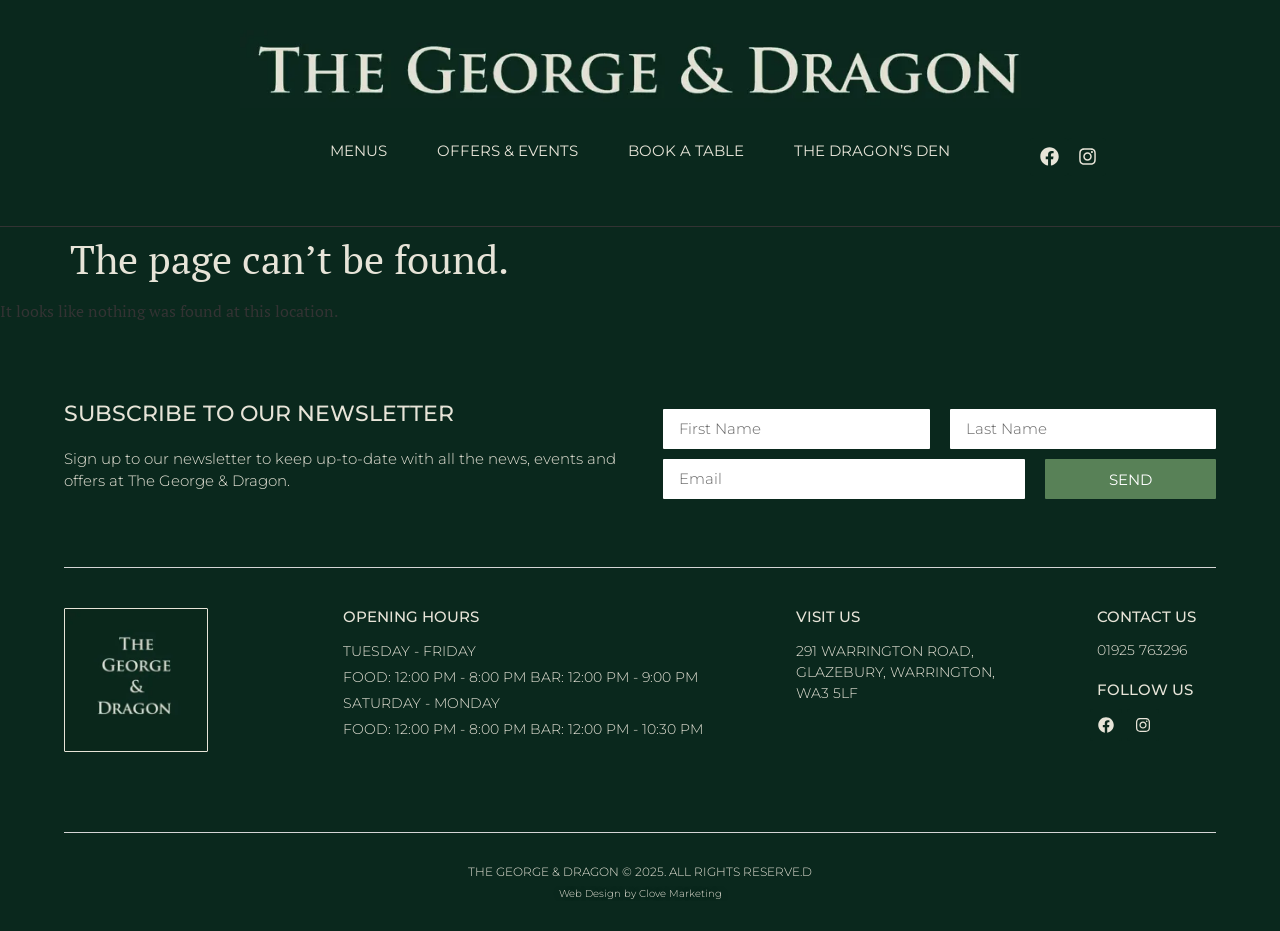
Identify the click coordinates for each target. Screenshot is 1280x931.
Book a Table (686, 150)
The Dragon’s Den (872, 150)
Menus (358, 150)
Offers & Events (507, 150)
